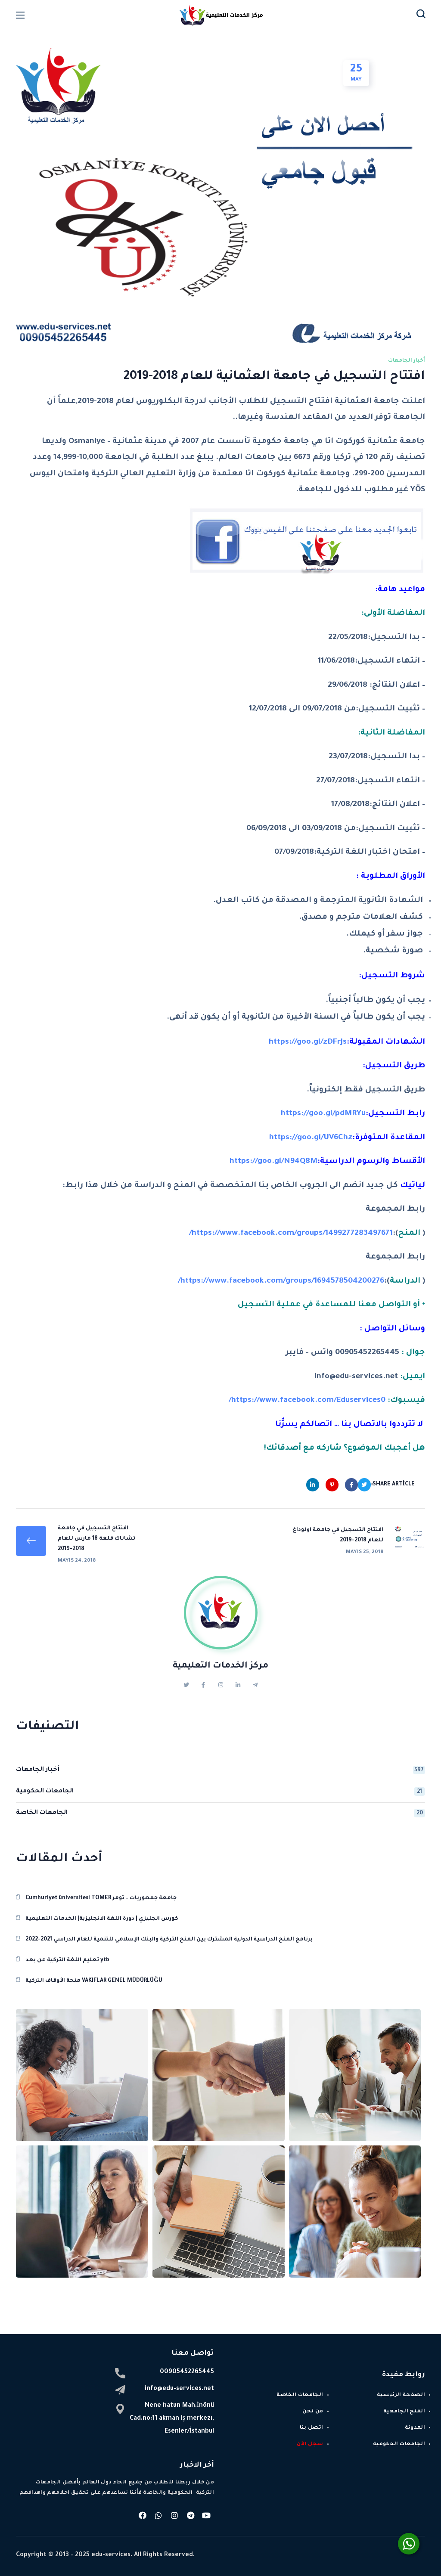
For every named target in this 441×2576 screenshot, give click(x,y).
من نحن (312, 2412)
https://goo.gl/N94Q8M (273, 1161)
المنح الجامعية (404, 2412)
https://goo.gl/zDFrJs (308, 1042)
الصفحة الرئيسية (401, 2395)
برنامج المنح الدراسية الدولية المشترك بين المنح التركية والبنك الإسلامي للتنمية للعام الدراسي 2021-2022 (169, 1940)
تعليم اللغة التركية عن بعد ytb (67, 1960)
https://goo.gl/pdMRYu (323, 1114)
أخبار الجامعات (406, 361)
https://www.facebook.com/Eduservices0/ (307, 1400)
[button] (420, 15)
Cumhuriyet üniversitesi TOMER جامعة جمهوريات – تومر (101, 1898)
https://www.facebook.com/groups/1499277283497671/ (291, 1233)
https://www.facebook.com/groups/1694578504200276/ (281, 1281)
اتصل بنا (311, 2428)
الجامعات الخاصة (220, 1813)
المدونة (415, 2428)
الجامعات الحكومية (220, 1791)
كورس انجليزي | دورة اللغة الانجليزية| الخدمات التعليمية (101, 1919)
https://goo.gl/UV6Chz (310, 1138)
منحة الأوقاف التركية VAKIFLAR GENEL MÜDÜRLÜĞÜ (93, 1981)
